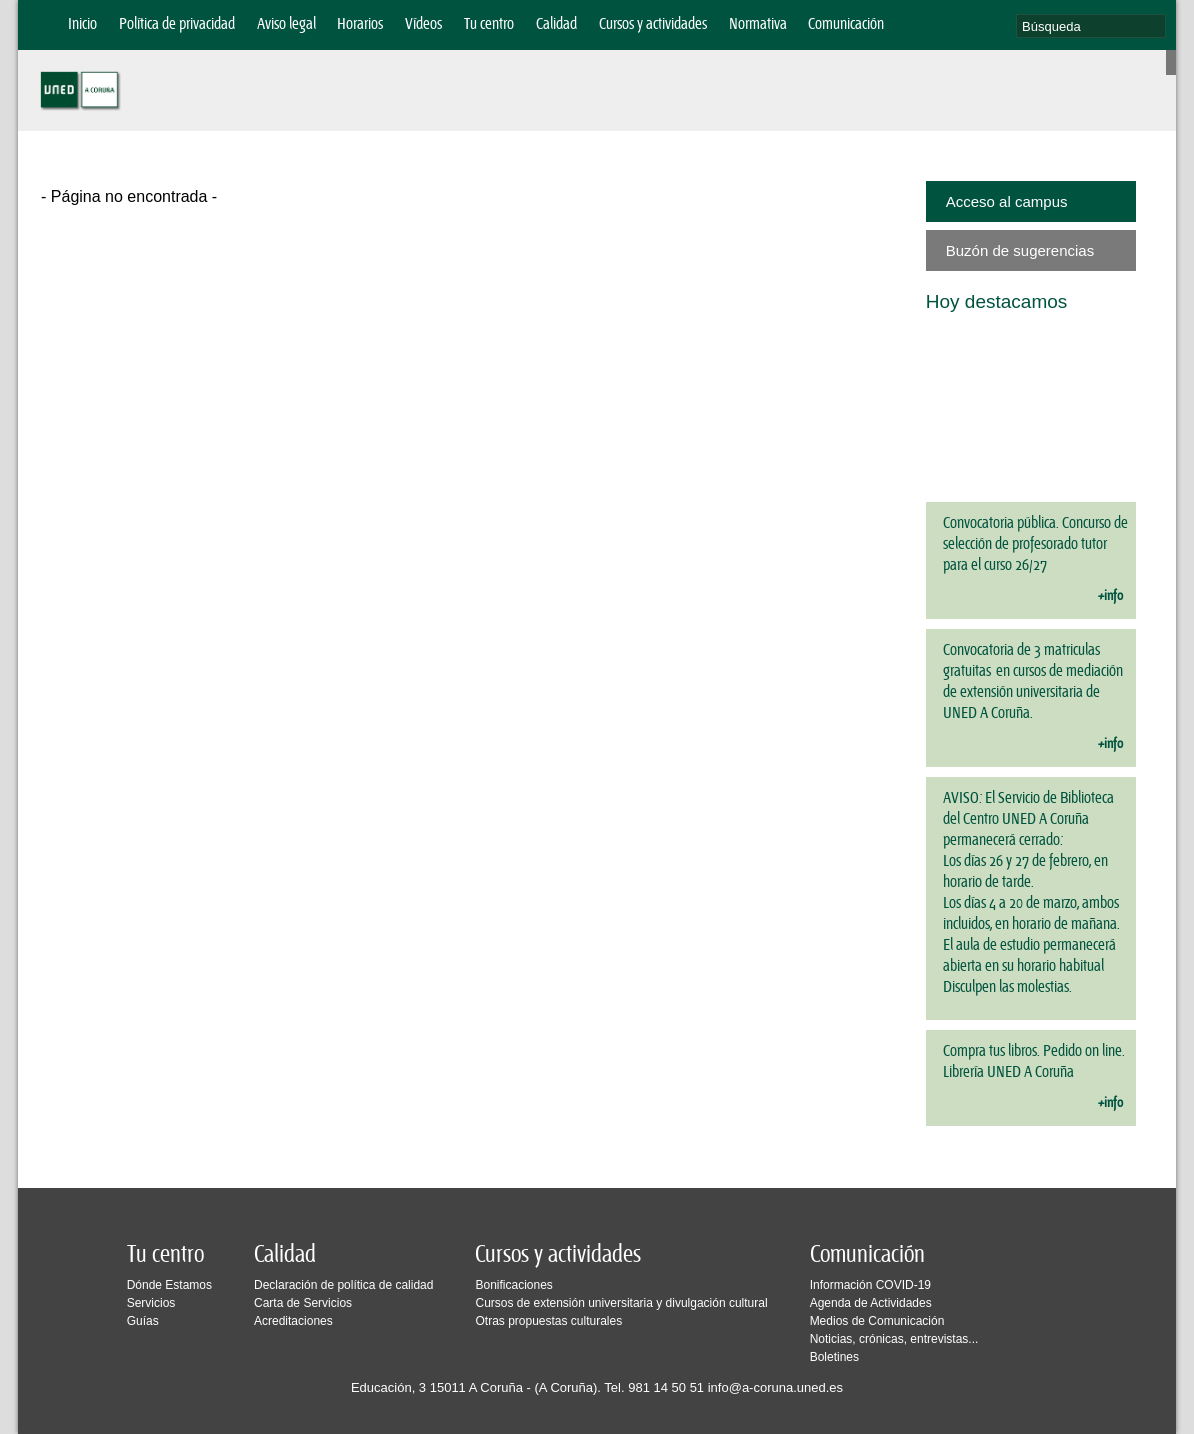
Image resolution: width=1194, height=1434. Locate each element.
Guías (143, 1321)
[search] (1091, 26)
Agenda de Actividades (871, 1303)
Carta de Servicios (303, 1303)
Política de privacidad (177, 24)
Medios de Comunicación (877, 1321)
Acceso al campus (1007, 201)
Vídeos (423, 24)
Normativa (758, 24)
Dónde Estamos (169, 1285)
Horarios (360, 24)
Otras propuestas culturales (548, 1321)
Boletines (834, 1357)
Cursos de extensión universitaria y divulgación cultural (621, 1303)
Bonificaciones (513, 1285)
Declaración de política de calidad (343, 1285)
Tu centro (489, 24)
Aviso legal (286, 24)
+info (1110, 596)
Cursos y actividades (653, 24)
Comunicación (846, 24)
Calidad (556, 24)
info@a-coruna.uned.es (775, 1387)
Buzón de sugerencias (1020, 250)
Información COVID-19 (870, 1285)
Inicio (82, 24)
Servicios (151, 1303)
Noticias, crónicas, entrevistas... (894, 1339)
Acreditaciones (293, 1321)
